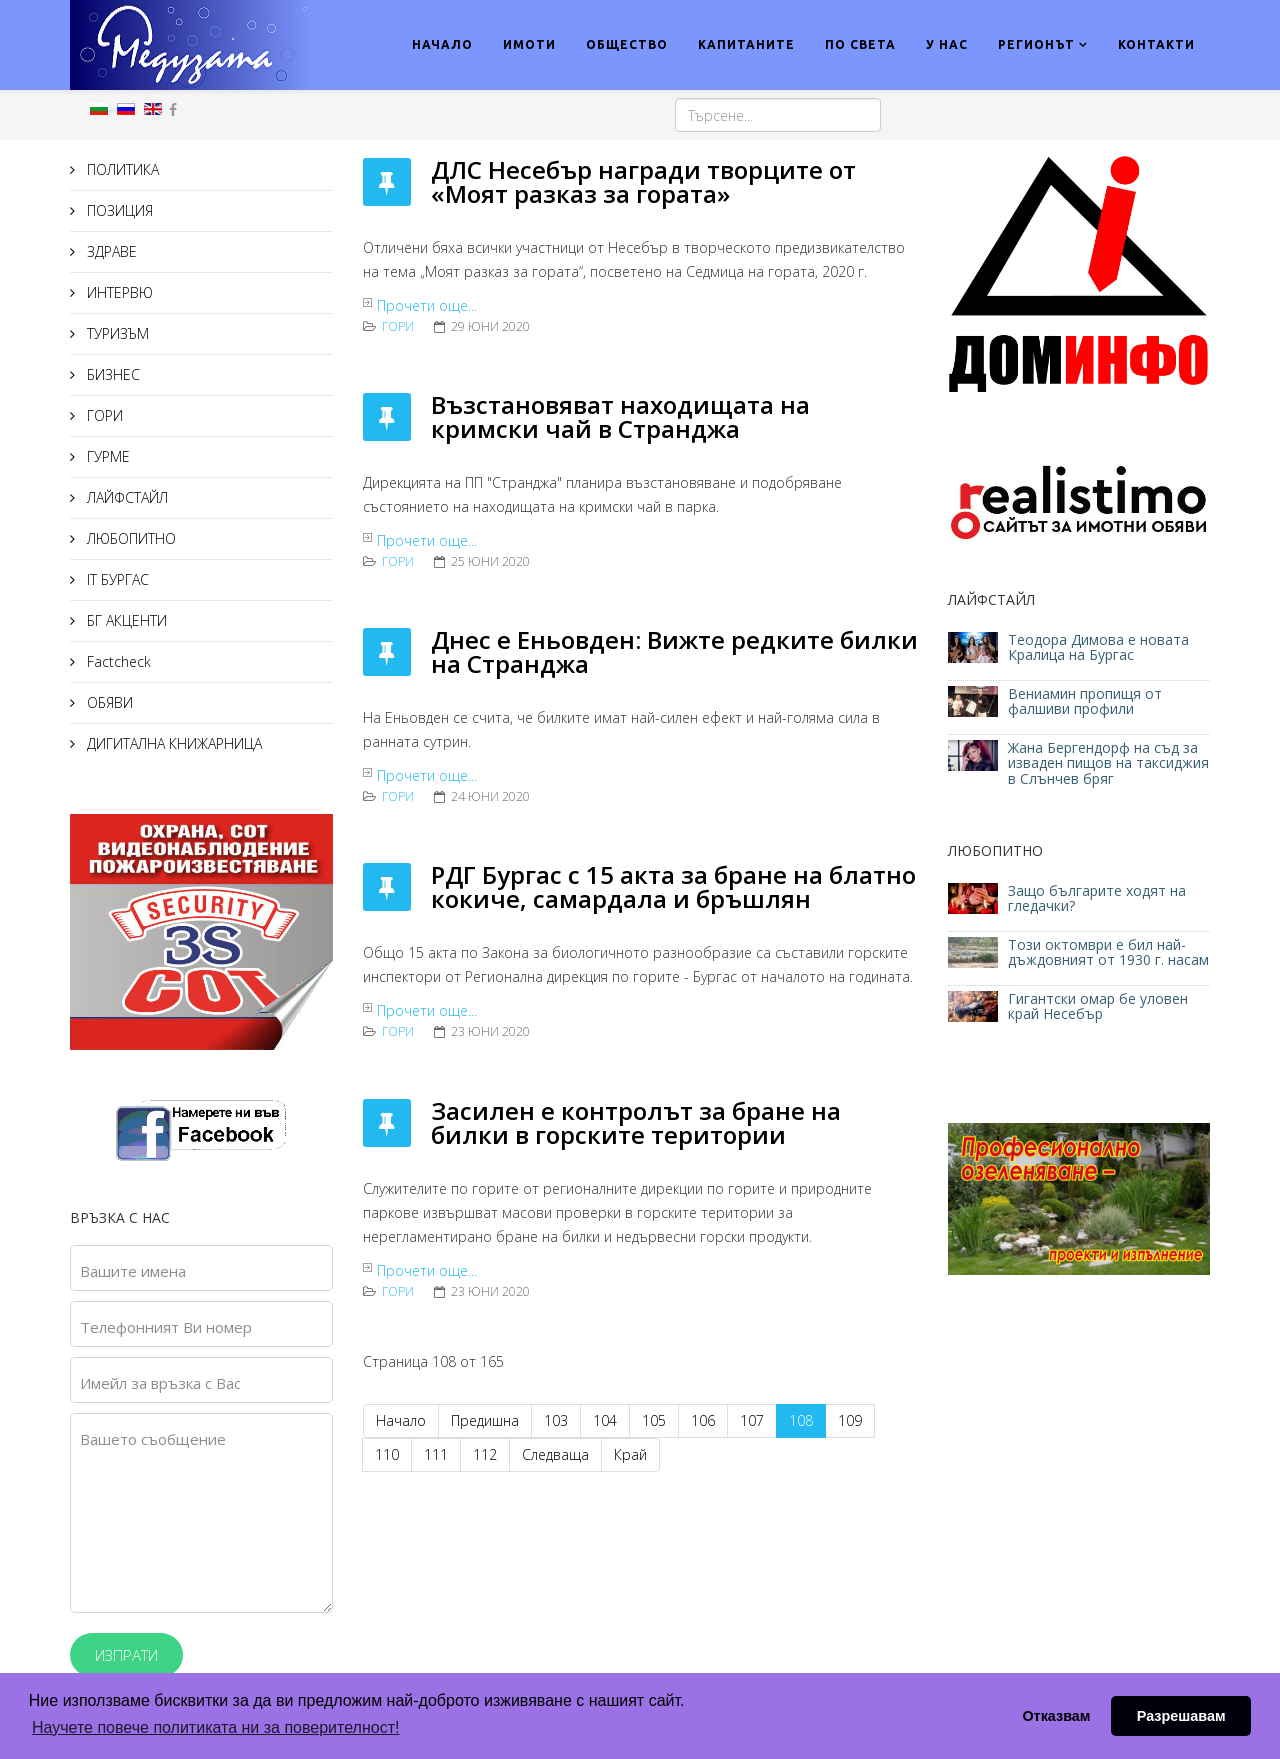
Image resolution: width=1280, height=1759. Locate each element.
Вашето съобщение (153, 1439)
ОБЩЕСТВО (627, 44)
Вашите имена (133, 1271)
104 (605, 1420)
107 (752, 1420)
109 (850, 1420)
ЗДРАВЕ (110, 251)
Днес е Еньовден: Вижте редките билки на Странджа (674, 651)
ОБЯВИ (108, 702)
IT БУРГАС (116, 579)
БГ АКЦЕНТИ (125, 620)
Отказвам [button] (1056, 1716)
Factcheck (117, 661)
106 (703, 1420)
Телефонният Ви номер (166, 1327)
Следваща (555, 1454)
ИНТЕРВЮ (118, 292)
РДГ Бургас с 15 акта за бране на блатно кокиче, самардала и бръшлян (673, 886)
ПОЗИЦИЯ (118, 210)
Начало (401, 1420)
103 (556, 1420)
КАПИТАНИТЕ (746, 44)
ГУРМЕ (106, 456)
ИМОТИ (529, 44)
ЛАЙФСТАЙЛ (125, 497)
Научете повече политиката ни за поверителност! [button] (215, 1727)
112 (485, 1454)
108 (801, 1420)
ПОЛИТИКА (121, 169)
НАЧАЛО (442, 44)
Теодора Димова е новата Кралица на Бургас (1098, 647)
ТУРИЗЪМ (116, 333)
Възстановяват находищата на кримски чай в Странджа (620, 416)
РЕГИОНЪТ (1036, 44)
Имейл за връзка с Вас (160, 1383)
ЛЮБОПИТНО (129, 538)
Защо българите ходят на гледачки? (1097, 898)
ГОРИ (103, 415)
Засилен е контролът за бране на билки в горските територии (636, 1122)
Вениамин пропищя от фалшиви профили (1085, 701)
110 (387, 1454)
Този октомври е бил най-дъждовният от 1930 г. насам (1108, 952)
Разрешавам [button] (1181, 1716)
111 (436, 1454)
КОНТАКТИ (1156, 44)
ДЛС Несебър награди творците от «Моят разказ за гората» (643, 181)
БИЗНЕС (111, 374)
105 (654, 1420)
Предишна (485, 1420)
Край (630, 1454)
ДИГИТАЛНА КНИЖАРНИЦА (172, 743)
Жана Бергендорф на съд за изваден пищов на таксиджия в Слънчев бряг (1108, 763)
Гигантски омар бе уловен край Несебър (1098, 1006)
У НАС (947, 44)
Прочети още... (427, 305)
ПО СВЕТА (860, 44)
